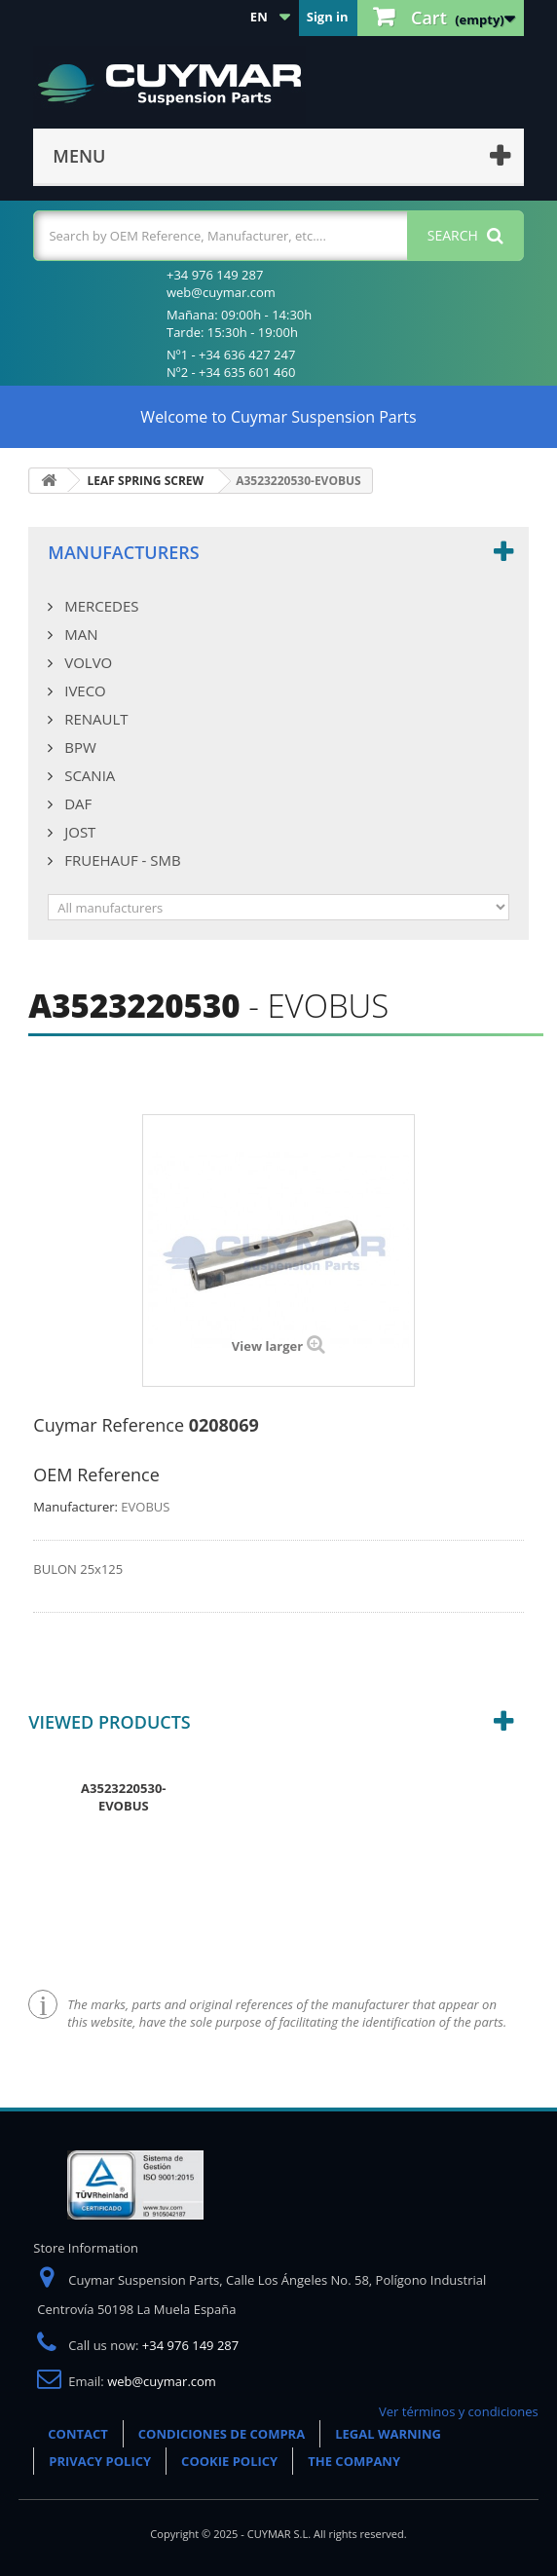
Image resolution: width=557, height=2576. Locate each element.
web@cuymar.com (161, 2381)
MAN (78, 634)
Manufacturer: (75, 1506)
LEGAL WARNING (388, 2434)
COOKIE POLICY (229, 2461)
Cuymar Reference (108, 1425)
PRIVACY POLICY (100, 2461)
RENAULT (94, 718)
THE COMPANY (354, 2461)
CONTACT (78, 2434)
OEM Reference (96, 1474)
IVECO (82, 690)
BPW (77, 747)
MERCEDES (99, 606)
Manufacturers (123, 552)
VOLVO (86, 662)
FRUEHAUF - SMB (120, 860)
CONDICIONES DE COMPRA (221, 2434)
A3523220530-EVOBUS (123, 1796)
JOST (77, 831)
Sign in (328, 16)
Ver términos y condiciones (458, 2411)
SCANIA (87, 775)
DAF (76, 803)
